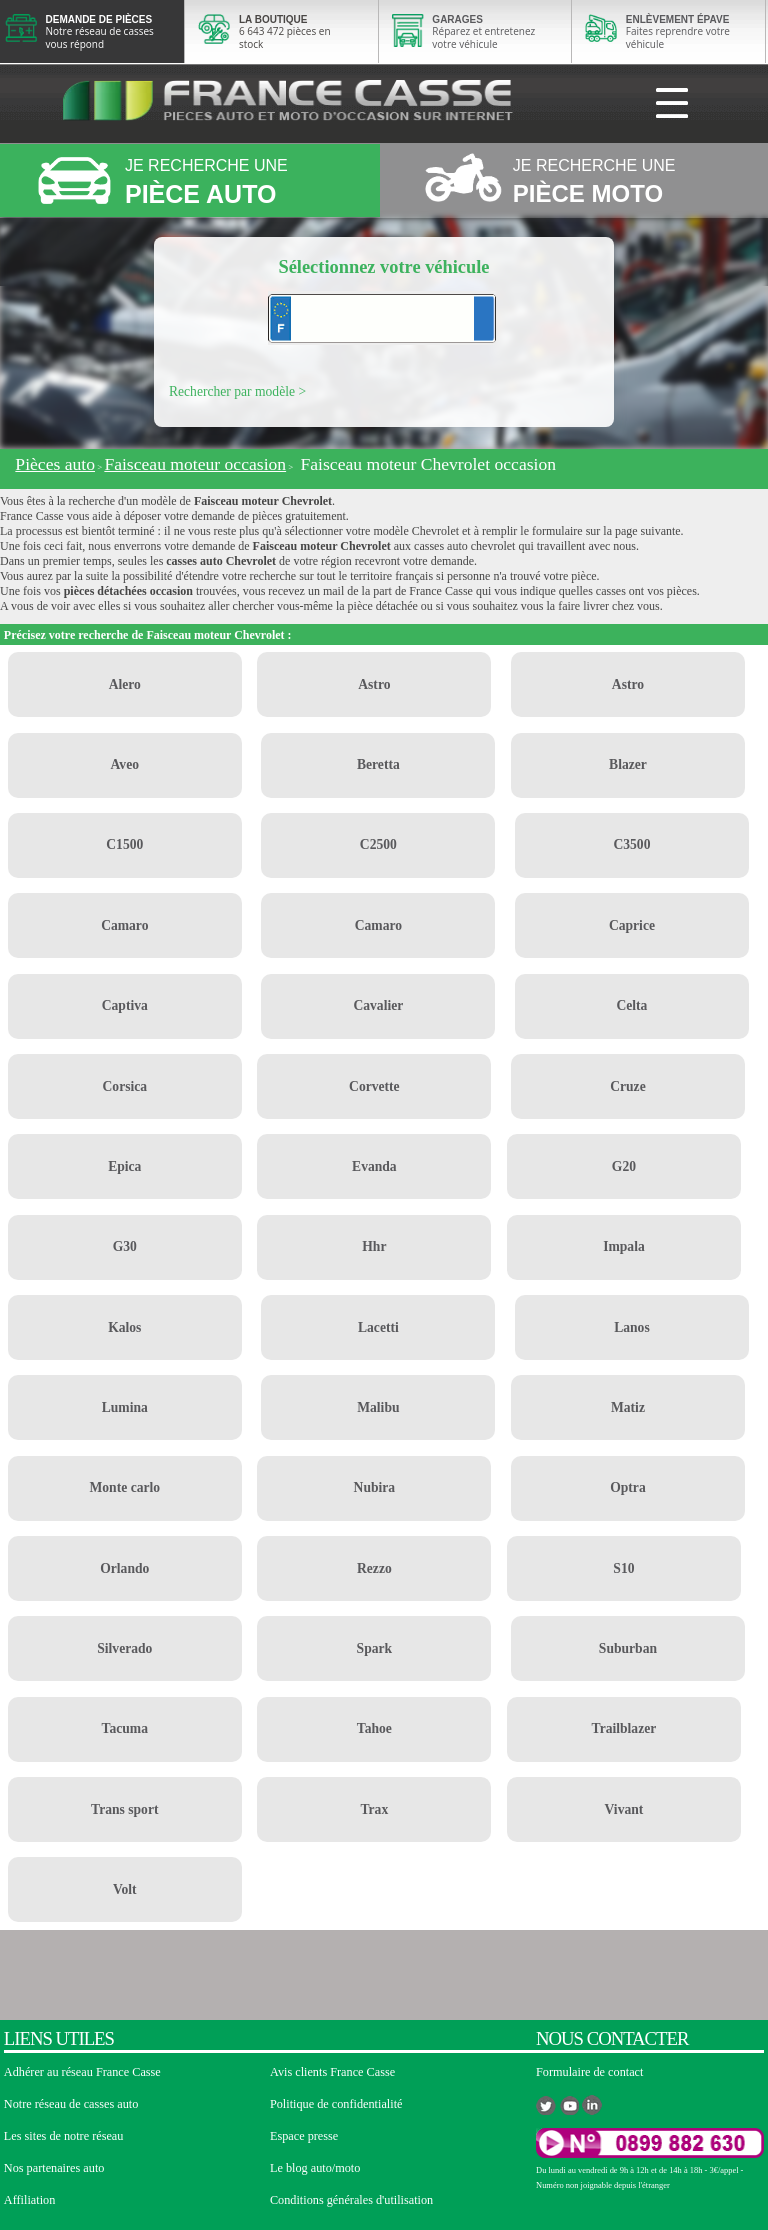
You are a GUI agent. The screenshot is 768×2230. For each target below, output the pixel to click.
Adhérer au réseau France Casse (82, 2072)
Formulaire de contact (589, 2072)
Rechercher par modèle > (237, 391)
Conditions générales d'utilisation (351, 2200)
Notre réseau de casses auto (71, 2104)
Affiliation (29, 2200)
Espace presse (304, 2136)
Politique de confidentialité (336, 2104)
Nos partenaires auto (54, 2168)
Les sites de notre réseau (64, 2136)
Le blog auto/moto (315, 2168)
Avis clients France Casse (332, 2072)
